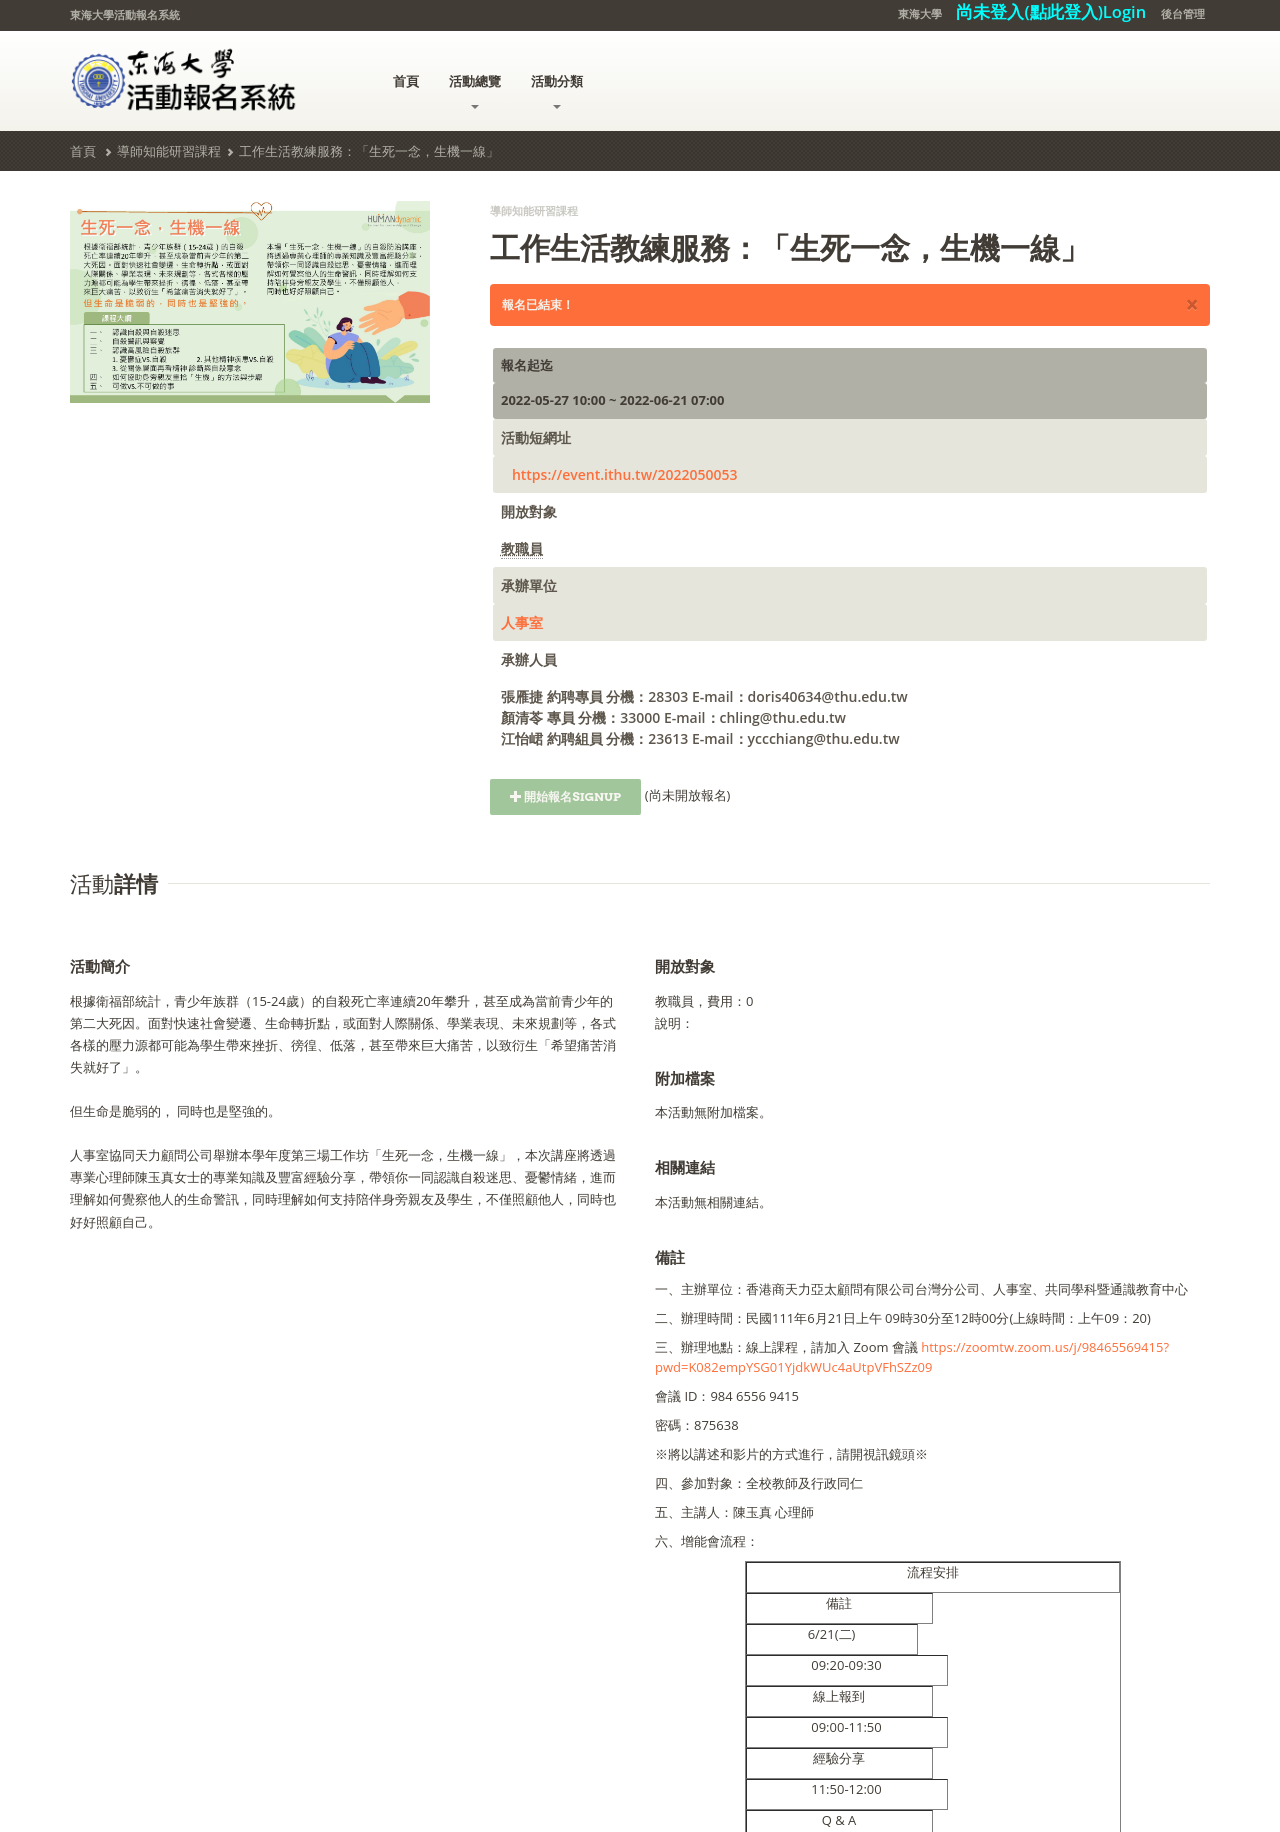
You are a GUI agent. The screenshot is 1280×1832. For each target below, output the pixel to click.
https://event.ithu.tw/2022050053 (625, 474)
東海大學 (920, 13)
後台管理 (1183, 13)
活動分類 (557, 90)
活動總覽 (475, 90)
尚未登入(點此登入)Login (1051, 11)
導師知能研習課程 (169, 151)
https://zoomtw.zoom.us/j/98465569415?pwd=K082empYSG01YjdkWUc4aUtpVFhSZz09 (912, 1357)
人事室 (522, 622)
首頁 (406, 81)
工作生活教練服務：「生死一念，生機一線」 (369, 151)
